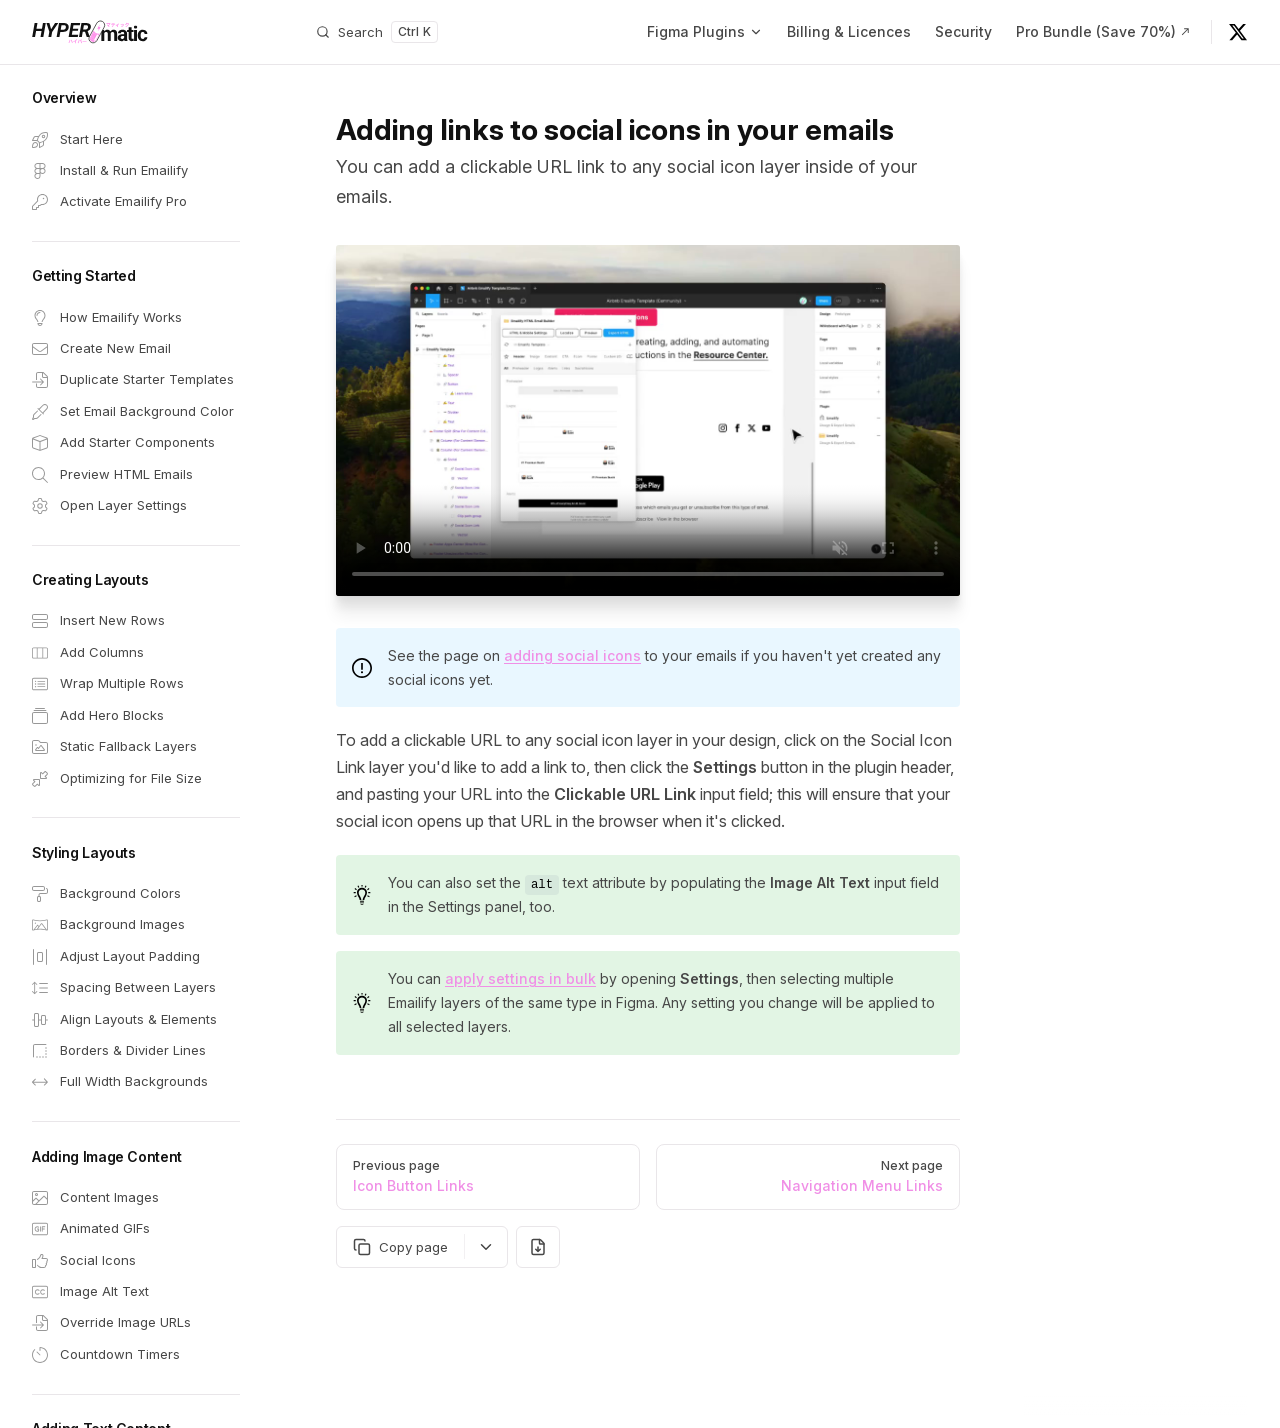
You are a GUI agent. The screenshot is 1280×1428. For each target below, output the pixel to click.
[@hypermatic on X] (1238, 32)
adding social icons (572, 655)
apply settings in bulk (520, 978)
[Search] (377, 32)
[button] (136, 98)
